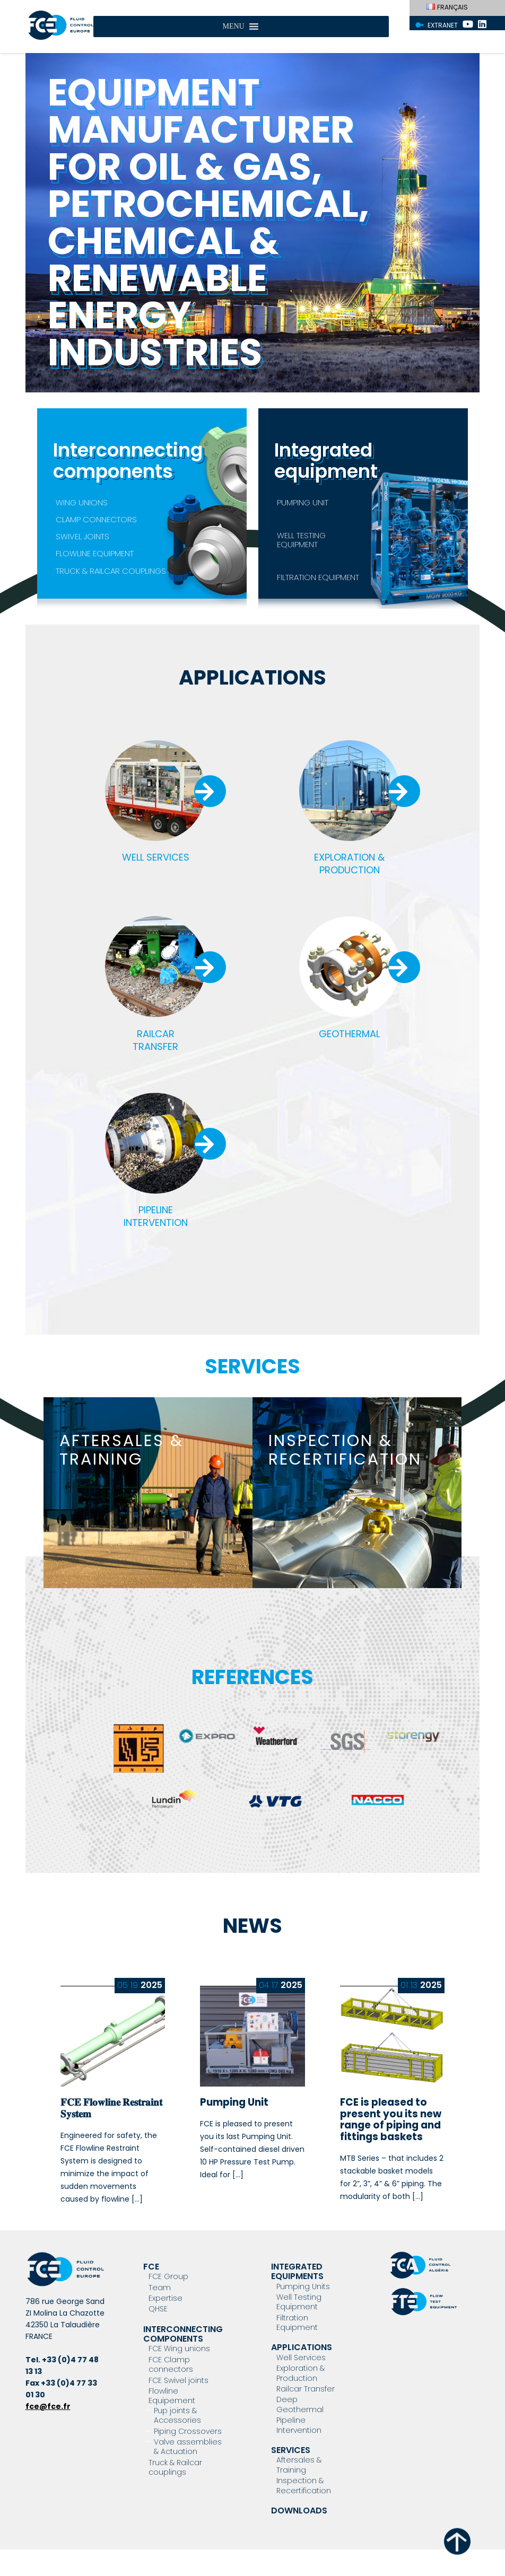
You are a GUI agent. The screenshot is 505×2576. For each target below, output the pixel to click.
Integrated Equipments (297, 2271)
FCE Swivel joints (178, 2380)
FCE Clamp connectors (171, 2364)
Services (290, 2450)
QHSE (158, 2308)
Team (160, 2287)
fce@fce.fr (48, 2406)
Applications (301, 2347)
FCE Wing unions (179, 2348)
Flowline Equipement (172, 2396)
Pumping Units (303, 2286)
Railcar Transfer (305, 2389)
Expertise (165, 2298)
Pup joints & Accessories (177, 2415)
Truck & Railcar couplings (175, 2467)
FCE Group (168, 2276)
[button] (233, 26)
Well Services (301, 2357)
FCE (151, 2266)
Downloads (299, 2510)
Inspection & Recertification (303, 2485)
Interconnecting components (183, 2334)
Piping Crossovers (188, 2431)
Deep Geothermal (300, 2404)
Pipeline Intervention (298, 2425)
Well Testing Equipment (298, 2302)
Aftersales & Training (298, 2465)
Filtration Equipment (297, 2322)
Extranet (443, 25)
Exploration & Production (300, 2373)
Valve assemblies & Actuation (188, 2447)
